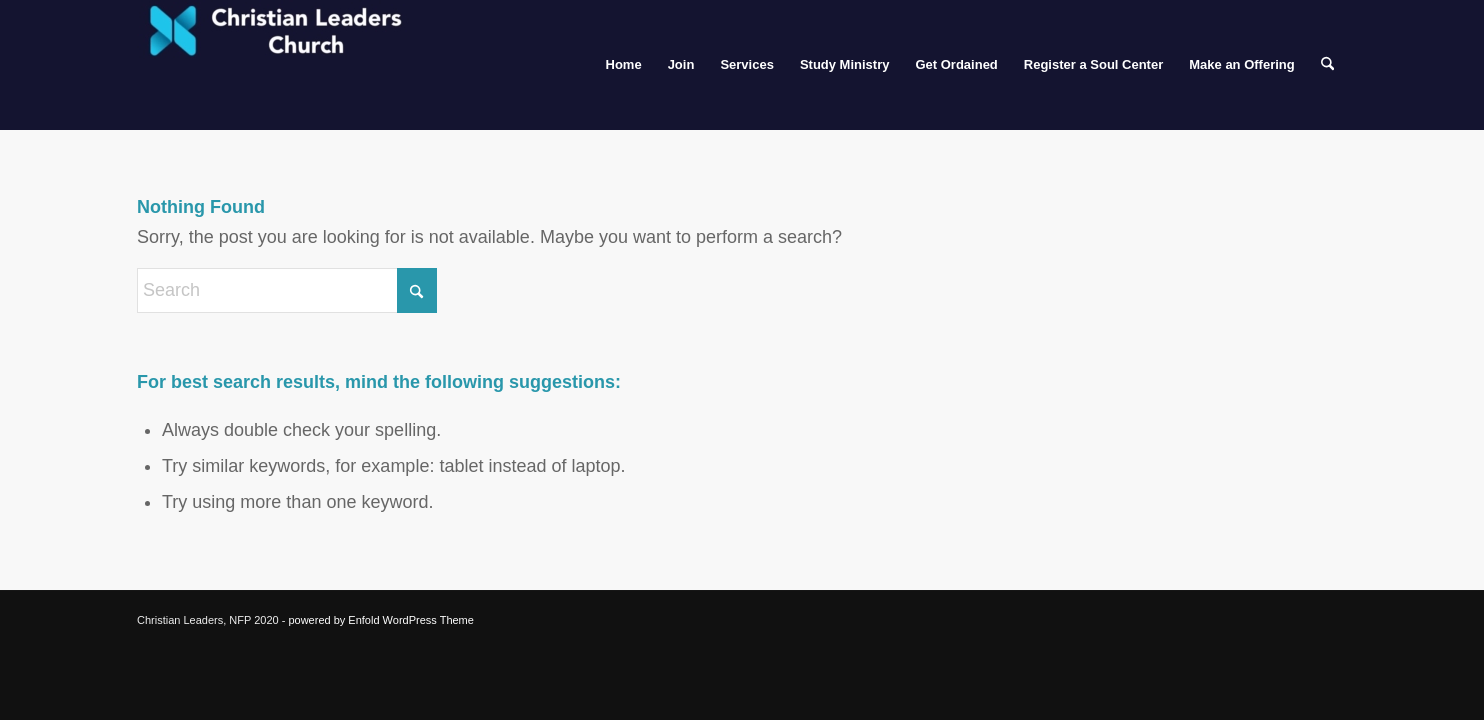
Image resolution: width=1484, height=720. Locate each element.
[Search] (1327, 65)
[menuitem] (624, 65)
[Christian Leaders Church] (287, 65)
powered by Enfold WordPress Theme (380, 620)
